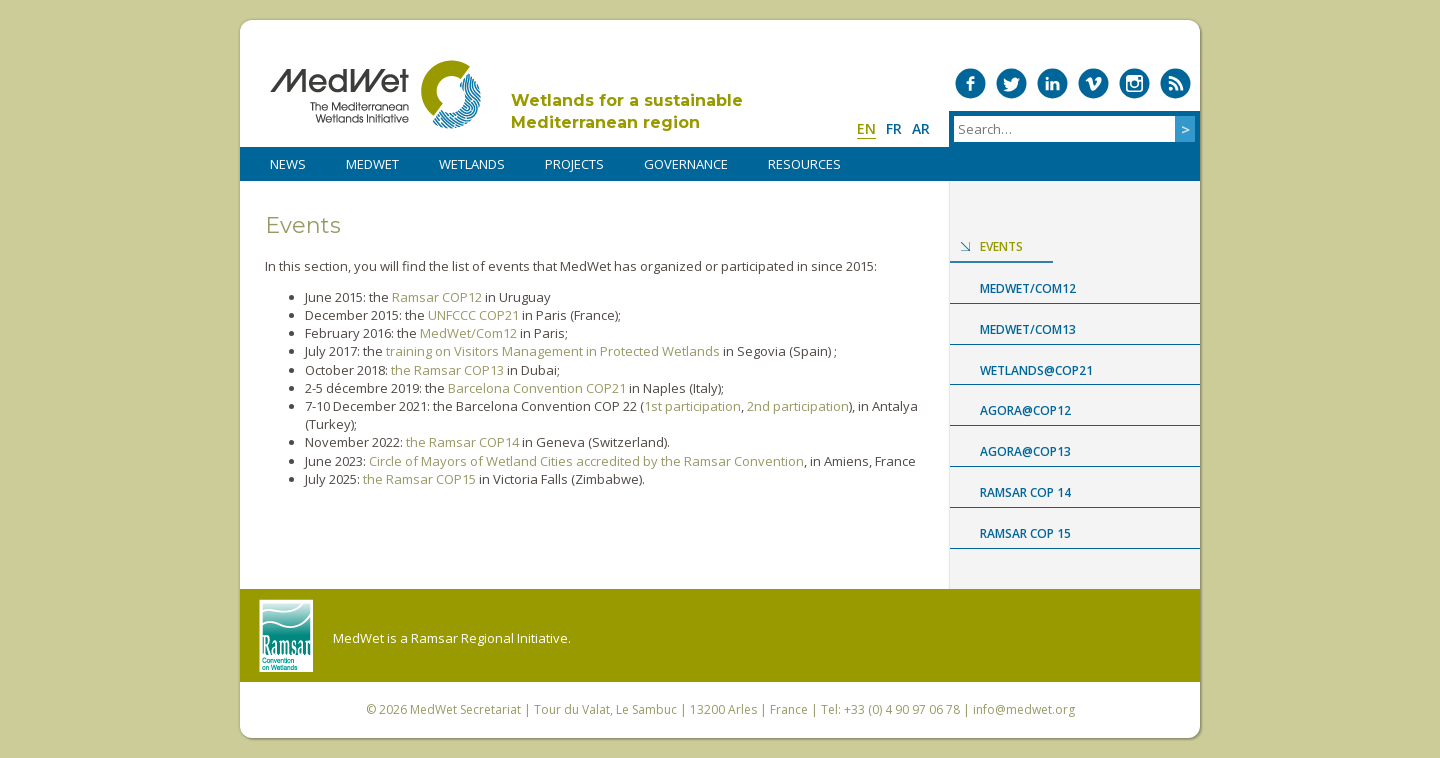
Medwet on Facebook (970, 83)
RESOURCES (804, 164)
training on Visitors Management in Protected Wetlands (553, 351)
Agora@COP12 (1025, 410)
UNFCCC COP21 (473, 315)
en (866, 128)
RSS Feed (1175, 83)
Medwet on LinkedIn (1052, 83)
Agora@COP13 (1025, 451)
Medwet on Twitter (1011, 83)
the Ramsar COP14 (462, 442)
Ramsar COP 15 (1025, 533)
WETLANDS (472, 164)
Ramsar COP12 (437, 297)
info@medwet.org (1024, 709)
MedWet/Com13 (1028, 329)
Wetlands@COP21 (1036, 370)
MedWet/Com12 (468, 333)
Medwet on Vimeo (1093, 83)
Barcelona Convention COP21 (537, 388)
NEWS (288, 164)
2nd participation (798, 406)
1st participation (692, 406)
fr (894, 128)
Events (1001, 246)
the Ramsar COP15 (419, 479)
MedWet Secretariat (465, 709)
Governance (686, 164)
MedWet (375, 94)
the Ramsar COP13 (447, 370)
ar (921, 128)
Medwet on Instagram (1134, 83)
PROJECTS (574, 164)
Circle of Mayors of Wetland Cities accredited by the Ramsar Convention (586, 461)
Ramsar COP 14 (1025, 492)
